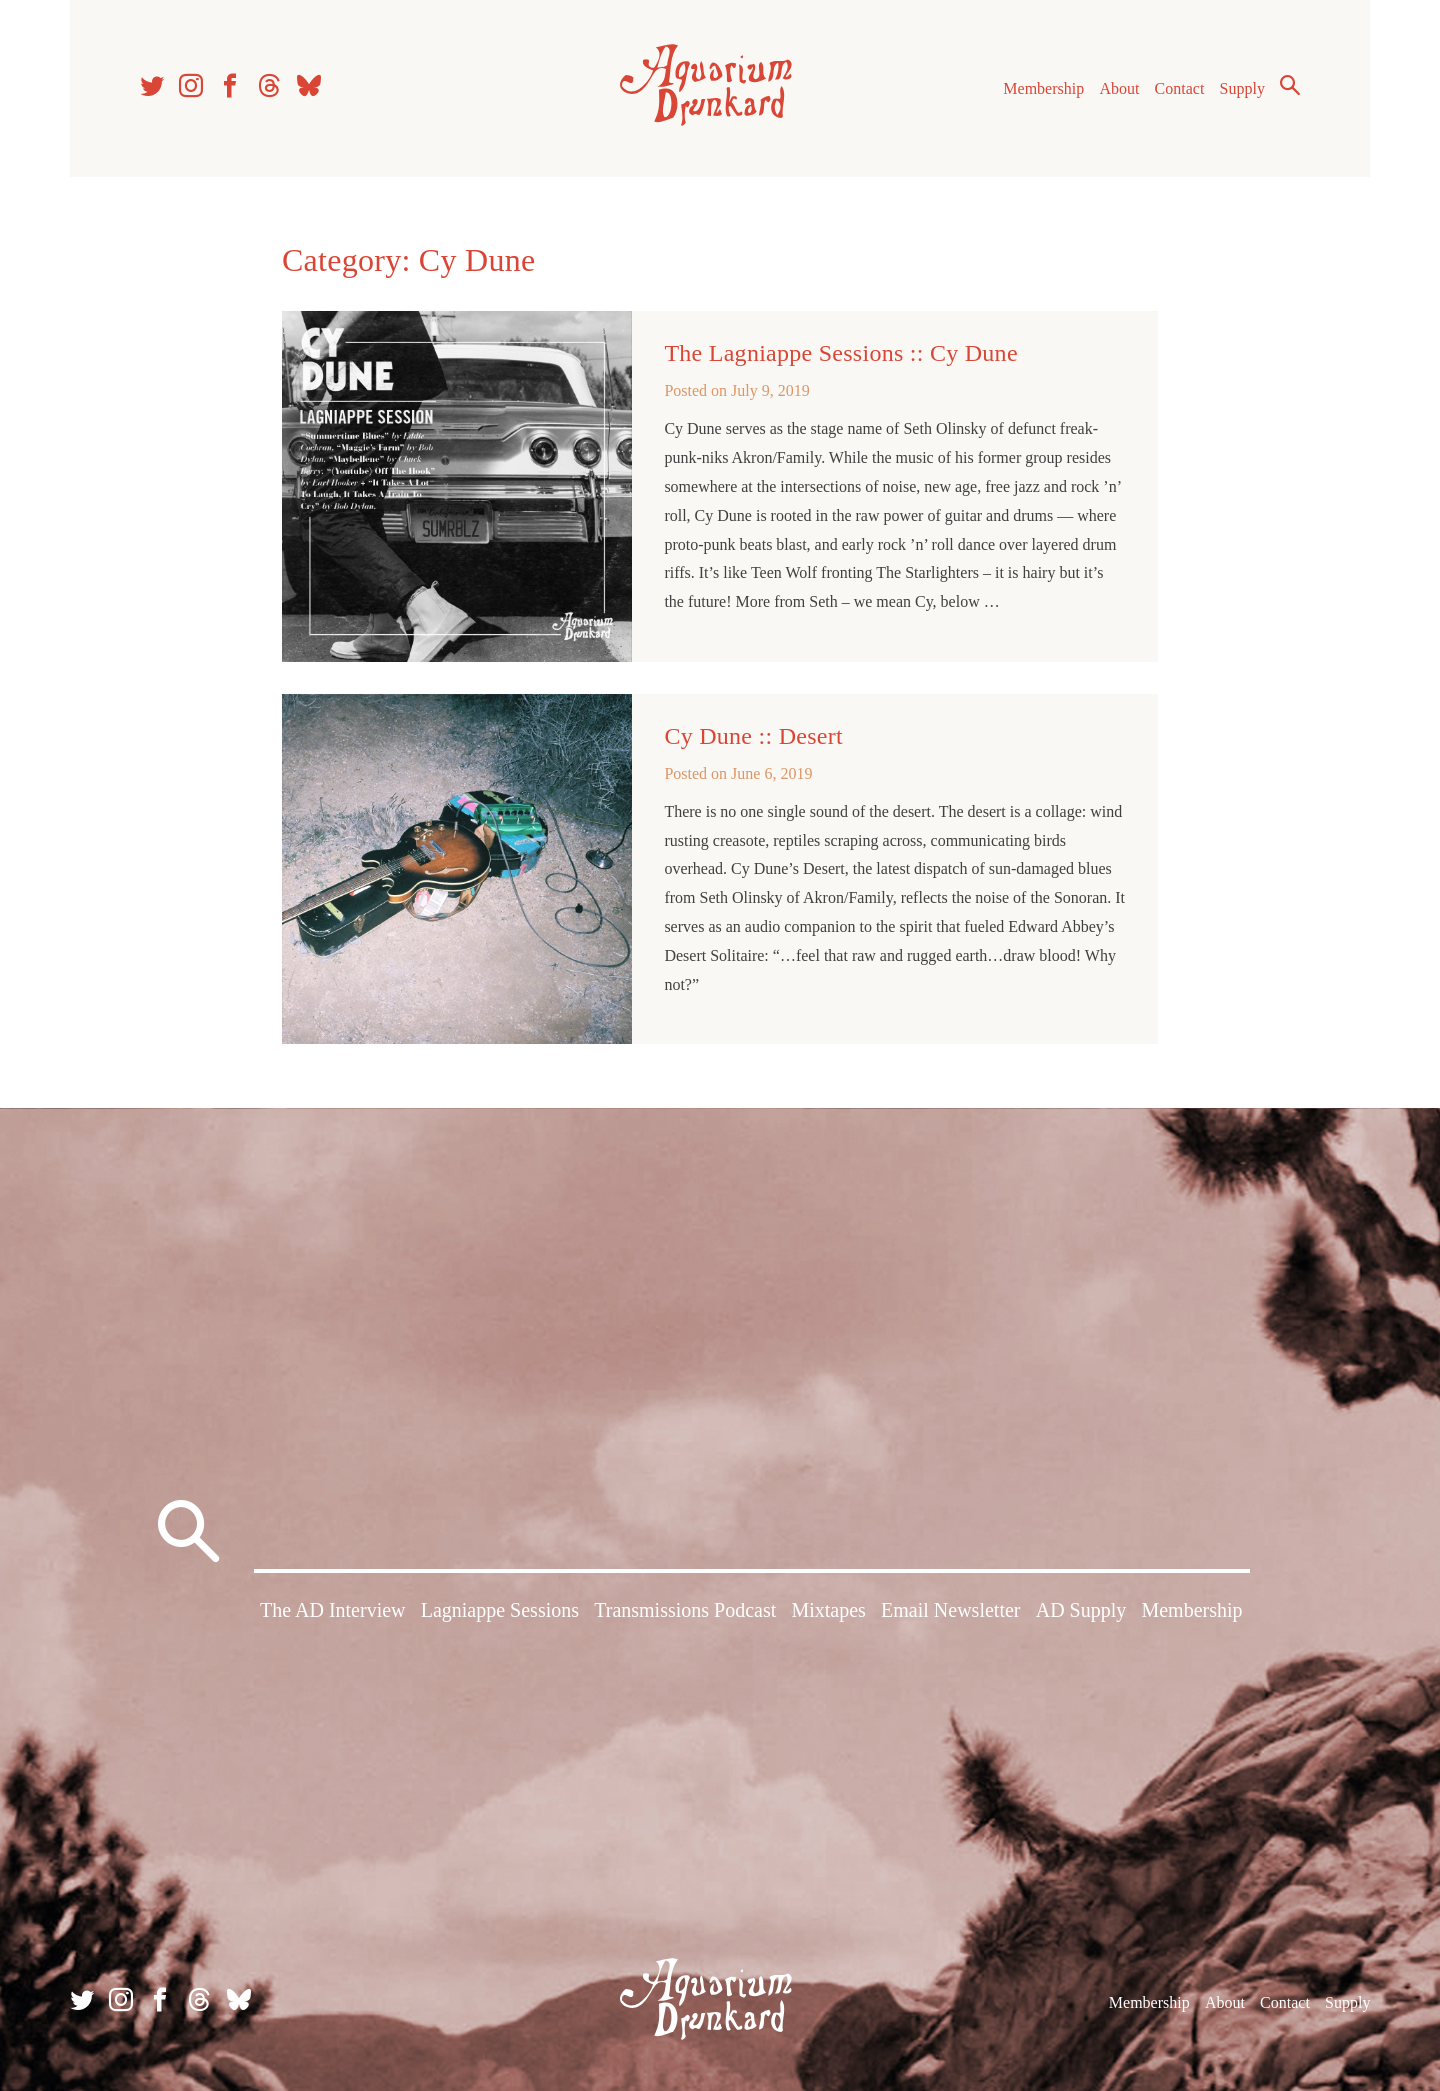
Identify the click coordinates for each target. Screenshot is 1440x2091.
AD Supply (1081, 1610)
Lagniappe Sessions (500, 1610)
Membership (1043, 88)
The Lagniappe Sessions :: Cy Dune (840, 353)
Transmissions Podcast (685, 1610)
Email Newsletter (950, 1610)
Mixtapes (828, 1610)
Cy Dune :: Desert (753, 736)
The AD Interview (333, 1610)
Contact (1180, 88)
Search (1290, 85)
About (1119, 88)
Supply (1242, 88)
